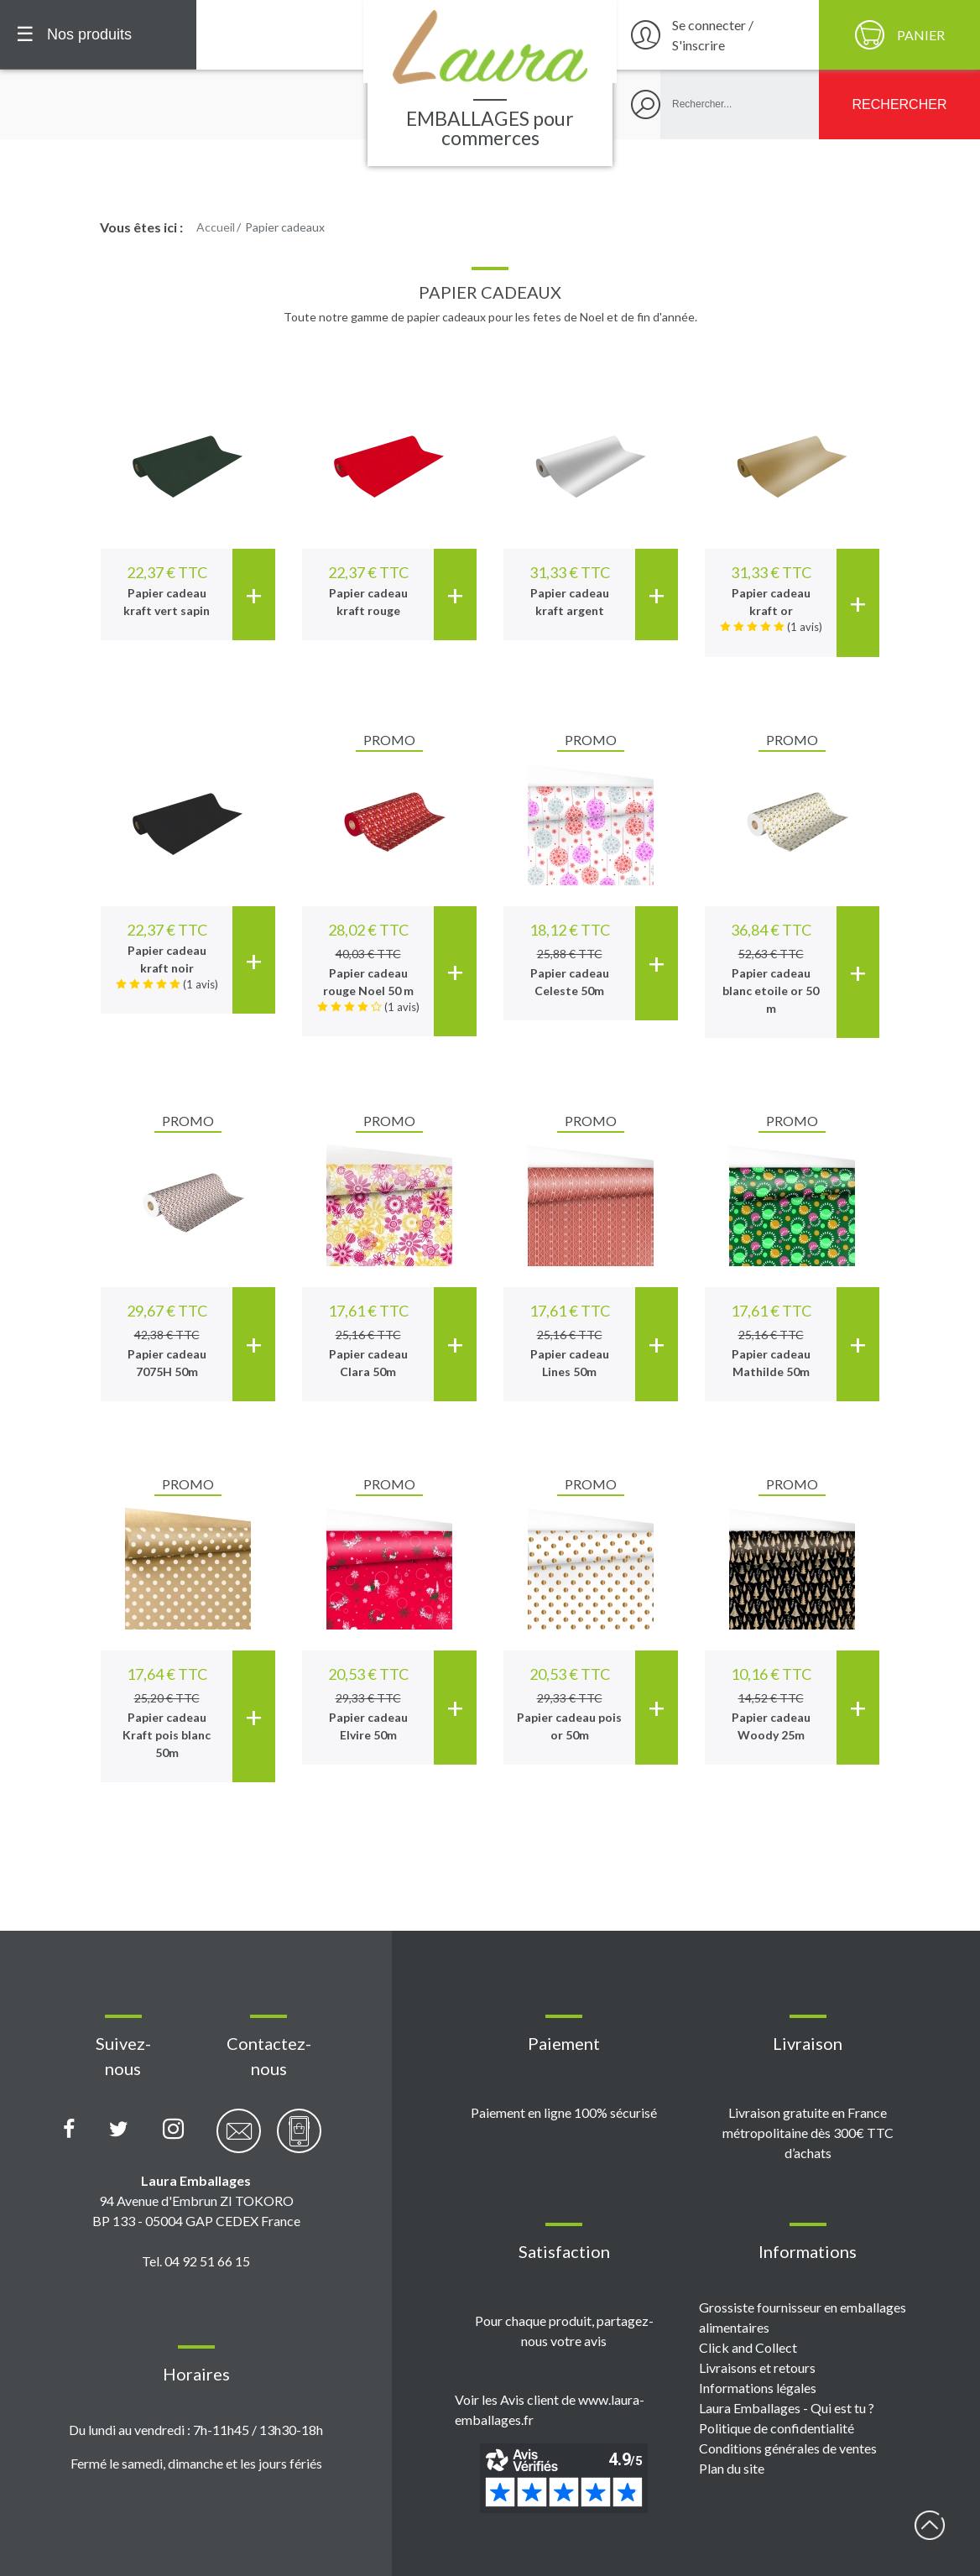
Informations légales (757, 2388)
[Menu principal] (98, 35)
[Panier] (899, 35)
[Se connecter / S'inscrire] (715, 35)
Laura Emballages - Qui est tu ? (786, 2408)
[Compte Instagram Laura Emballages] (173, 2129)
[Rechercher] (899, 104)
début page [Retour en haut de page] (929, 2525)
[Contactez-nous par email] (238, 2140)
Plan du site (731, 2468)
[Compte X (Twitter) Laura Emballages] (118, 2129)
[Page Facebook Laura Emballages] (69, 2129)
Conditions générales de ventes (788, 2448)
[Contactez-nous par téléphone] (299, 2140)
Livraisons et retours (757, 2367)
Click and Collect (748, 2347)
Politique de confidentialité (776, 2428)
